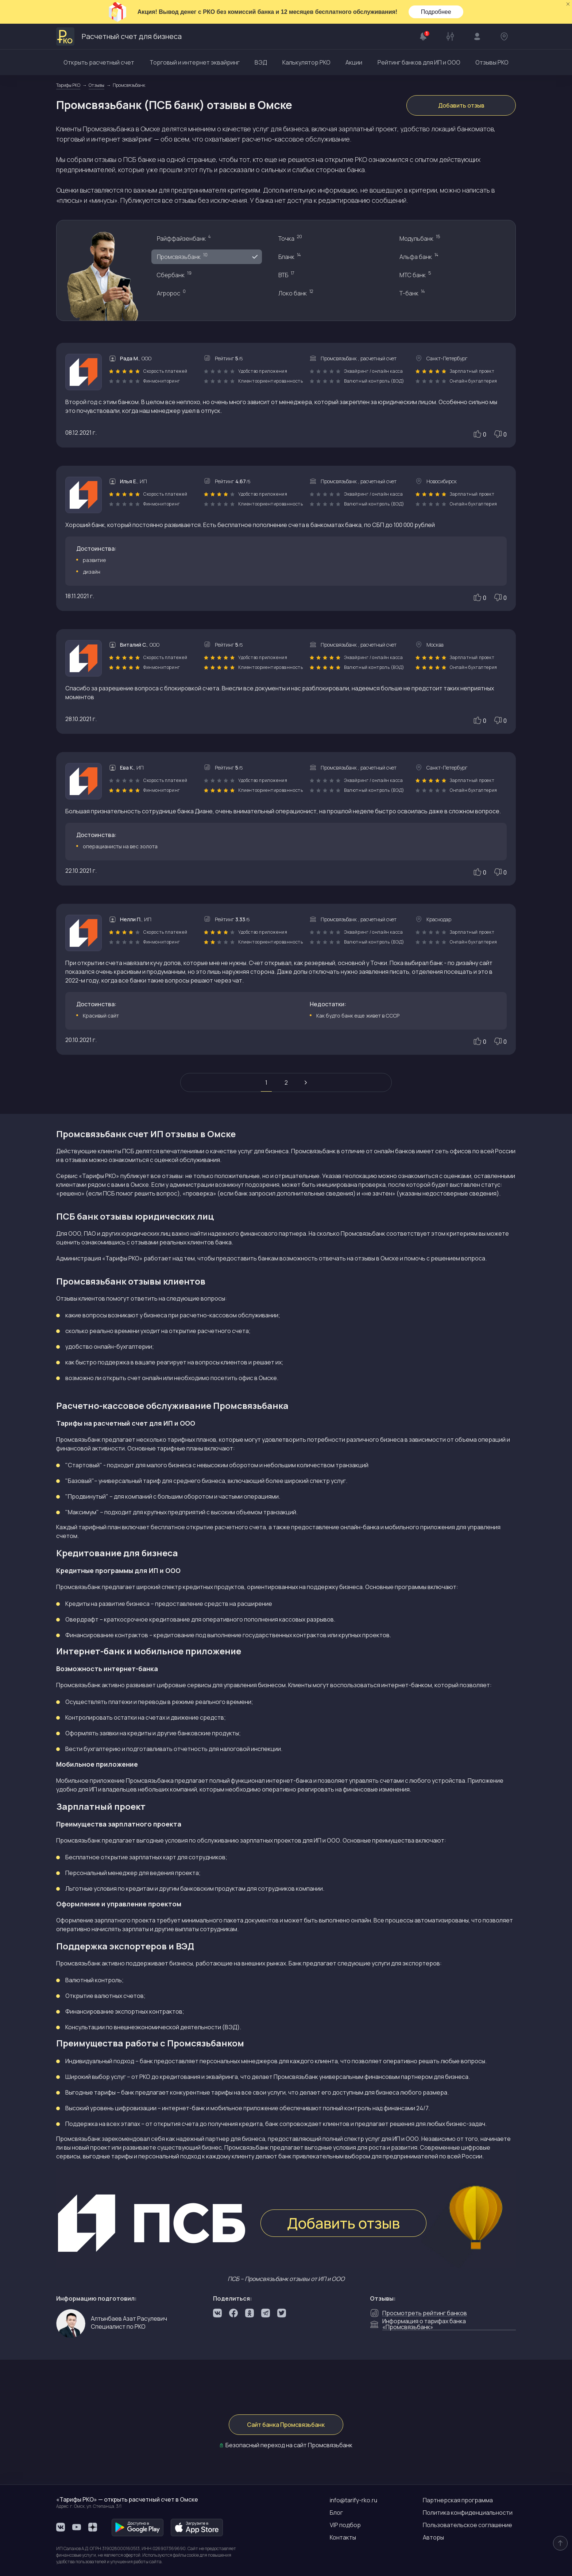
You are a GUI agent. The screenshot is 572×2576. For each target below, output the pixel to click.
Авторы (433, 2537)
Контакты (343, 2537)
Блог (336, 2513)
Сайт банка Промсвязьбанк (286, 2425)
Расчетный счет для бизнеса (119, 36)
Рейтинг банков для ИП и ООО (419, 62)
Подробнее (436, 12)
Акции (353, 62)
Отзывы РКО (492, 62)
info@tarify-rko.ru (353, 2500)
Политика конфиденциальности (468, 2513)
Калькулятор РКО (306, 62)
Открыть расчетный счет (98, 62)
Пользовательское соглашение (467, 2525)
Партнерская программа (458, 2500)
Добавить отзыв (461, 105)
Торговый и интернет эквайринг (195, 62)
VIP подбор (345, 2525)
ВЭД (261, 62)
